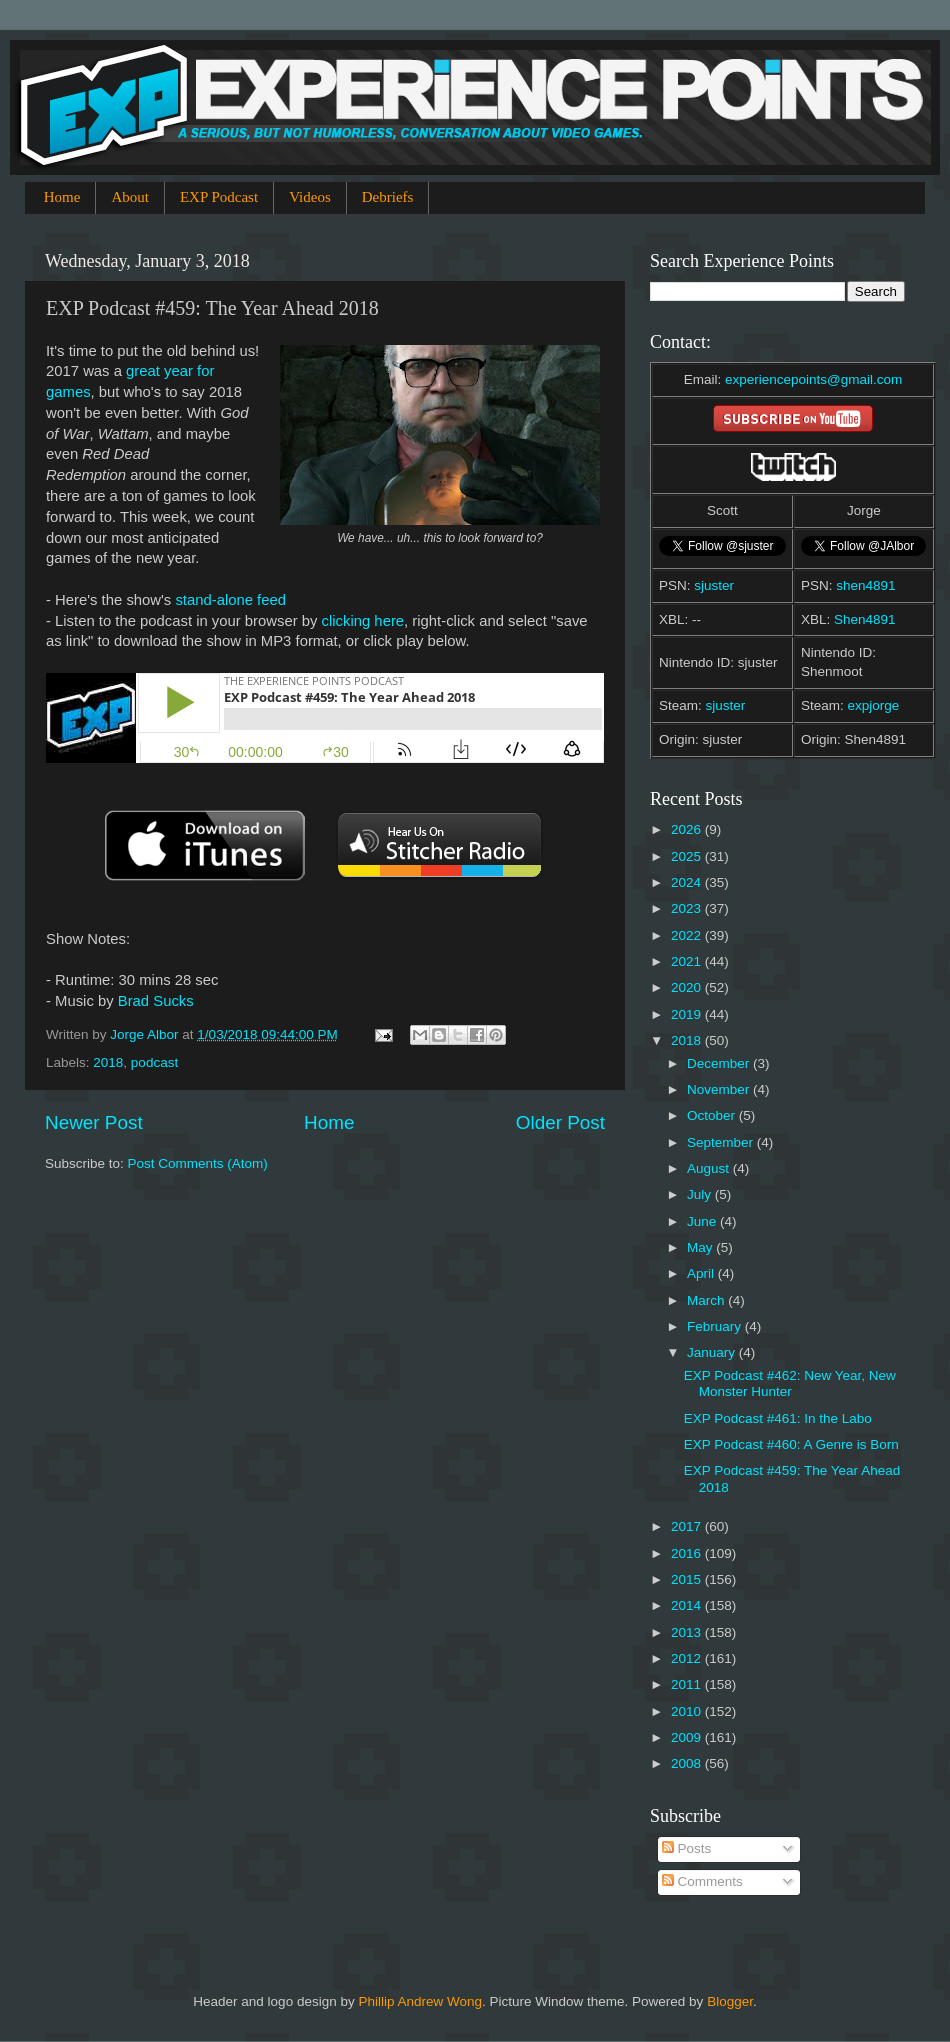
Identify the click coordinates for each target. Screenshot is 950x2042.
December (720, 1063)
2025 (688, 856)
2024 (688, 882)
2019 (688, 1014)
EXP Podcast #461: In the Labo (778, 1418)
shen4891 (865, 585)
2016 (688, 1553)
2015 (688, 1579)
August (710, 1168)
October (713, 1115)
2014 (688, 1605)
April (702, 1273)
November (720, 1089)
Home (62, 197)
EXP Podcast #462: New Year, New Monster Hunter (790, 1383)
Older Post (560, 1122)
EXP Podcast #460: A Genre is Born (791, 1444)
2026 (688, 829)
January (713, 1352)
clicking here (363, 621)
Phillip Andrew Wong (420, 2001)
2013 (688, 1632)
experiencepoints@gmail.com (813, 379)
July (701, 1194)
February (716, 1326)
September (722, 1142)
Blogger (730, 2001)
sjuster (714, 585)
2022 (688, 935)
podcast (154, 1062)
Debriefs (388, 197)
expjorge (874, 705)
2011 (688, 1684)
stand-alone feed (230, 600)
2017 (688, 1526)
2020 (688, 987)
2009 (688, 1737)
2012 (688, 1658)
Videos (310, 197)
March (707, 1300)
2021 (688, 961)
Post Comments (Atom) (198, 1163)
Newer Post (94, 1122)
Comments (702, 1881)
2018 (108, 1062)
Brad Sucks (156, 1001)
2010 (688, 1711)
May (701, 1247)
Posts (687, 1848)
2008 (688, 1763)
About (130, 197)
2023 (688, 908)
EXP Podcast (219, 197)
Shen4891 (865, 619)
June (703, 1221)
